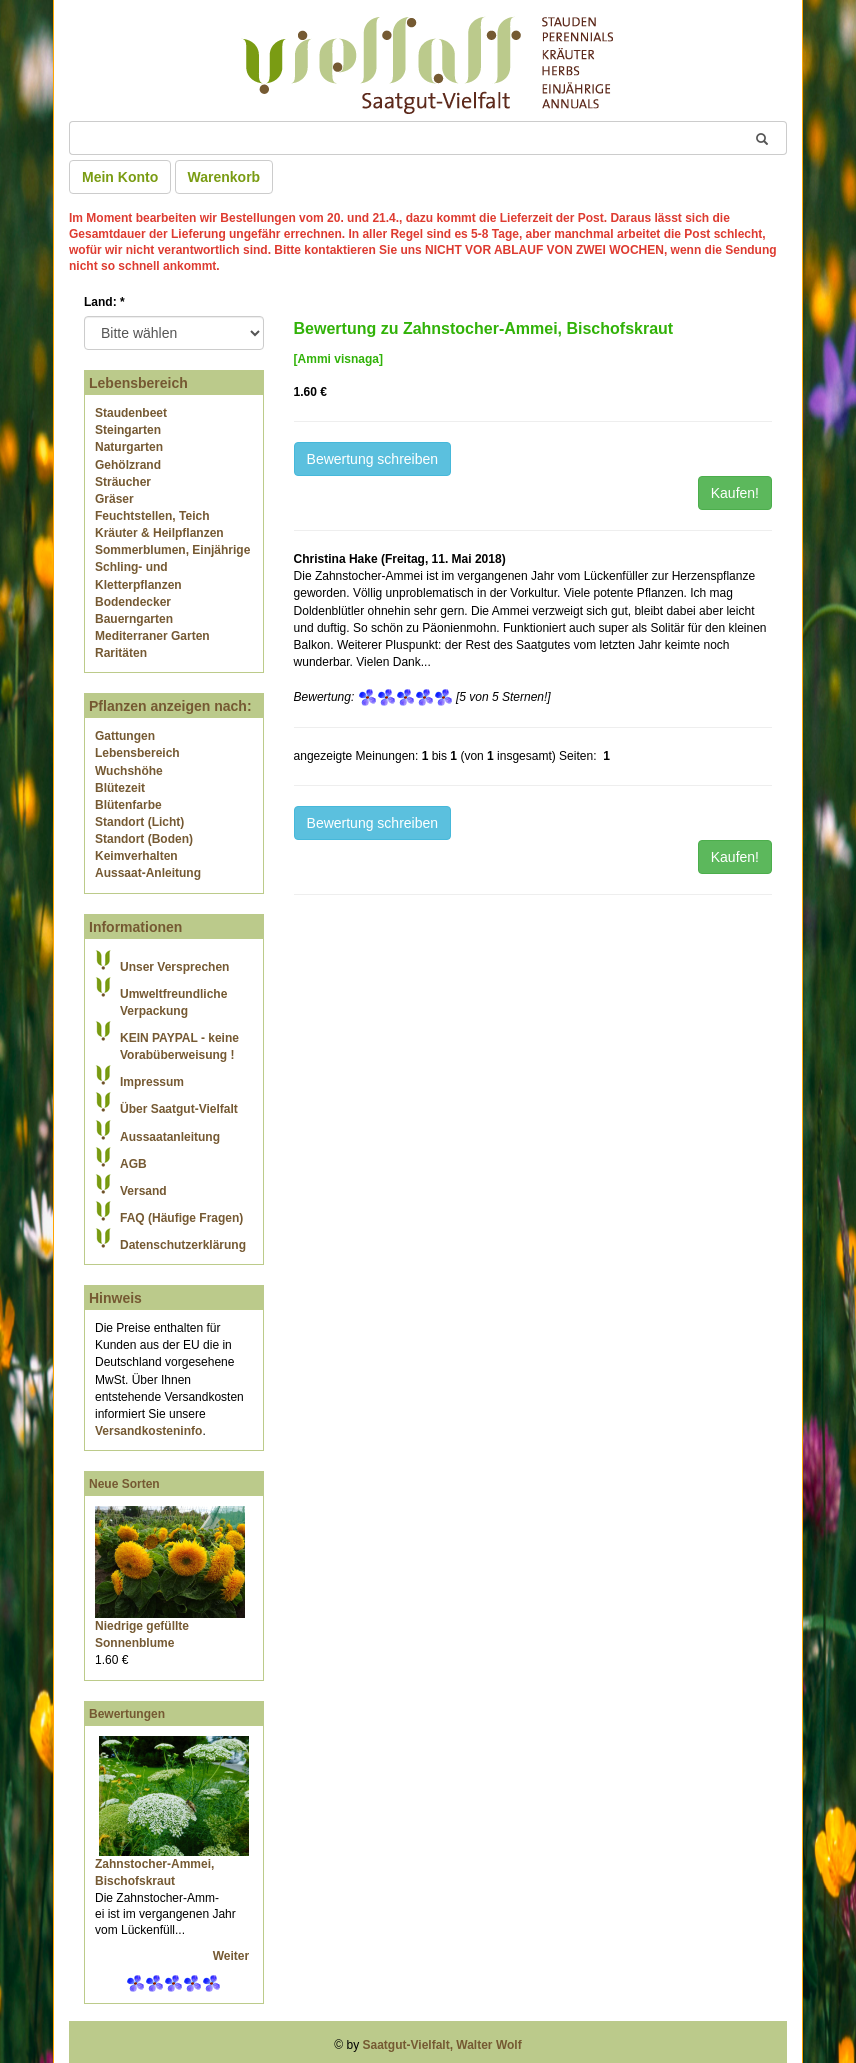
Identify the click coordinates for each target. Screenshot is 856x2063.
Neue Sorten (124, 1484)
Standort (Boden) (144, 839)
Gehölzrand (128, 465)
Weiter (233, 1956)
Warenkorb (224, 177)
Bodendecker (133, 602)
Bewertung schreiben (373, 459)
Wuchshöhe (129, 771)
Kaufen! (735, 493)
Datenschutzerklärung (183, 1245)
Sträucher (123, 482)
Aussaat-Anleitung (148, 873)
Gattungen (125, 736)
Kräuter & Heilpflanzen (159, 533)
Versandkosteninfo (148, 1431)
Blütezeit (120, 788)
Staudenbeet (131, 413)
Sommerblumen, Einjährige (172, 550)
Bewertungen (127, 1714)
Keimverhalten (136, 856)
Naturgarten (129, 447)
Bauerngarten (134, 619)
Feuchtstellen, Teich (152, 516)
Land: (104, 302)
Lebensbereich (137, 753)
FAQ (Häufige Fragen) (181, 1218)
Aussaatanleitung (170, 1137)
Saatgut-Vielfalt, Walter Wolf (442, 2045)
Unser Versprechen (174, 967)
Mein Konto (120, 177)
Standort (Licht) (139, 822)
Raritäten (121, 653)
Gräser (114, 499)
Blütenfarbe (128, 805)
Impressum (152, 1082)
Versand (143, 1191)
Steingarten (128, 430)
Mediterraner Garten (152, 636)
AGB (133, 1164)
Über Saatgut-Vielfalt (179, 1109)
